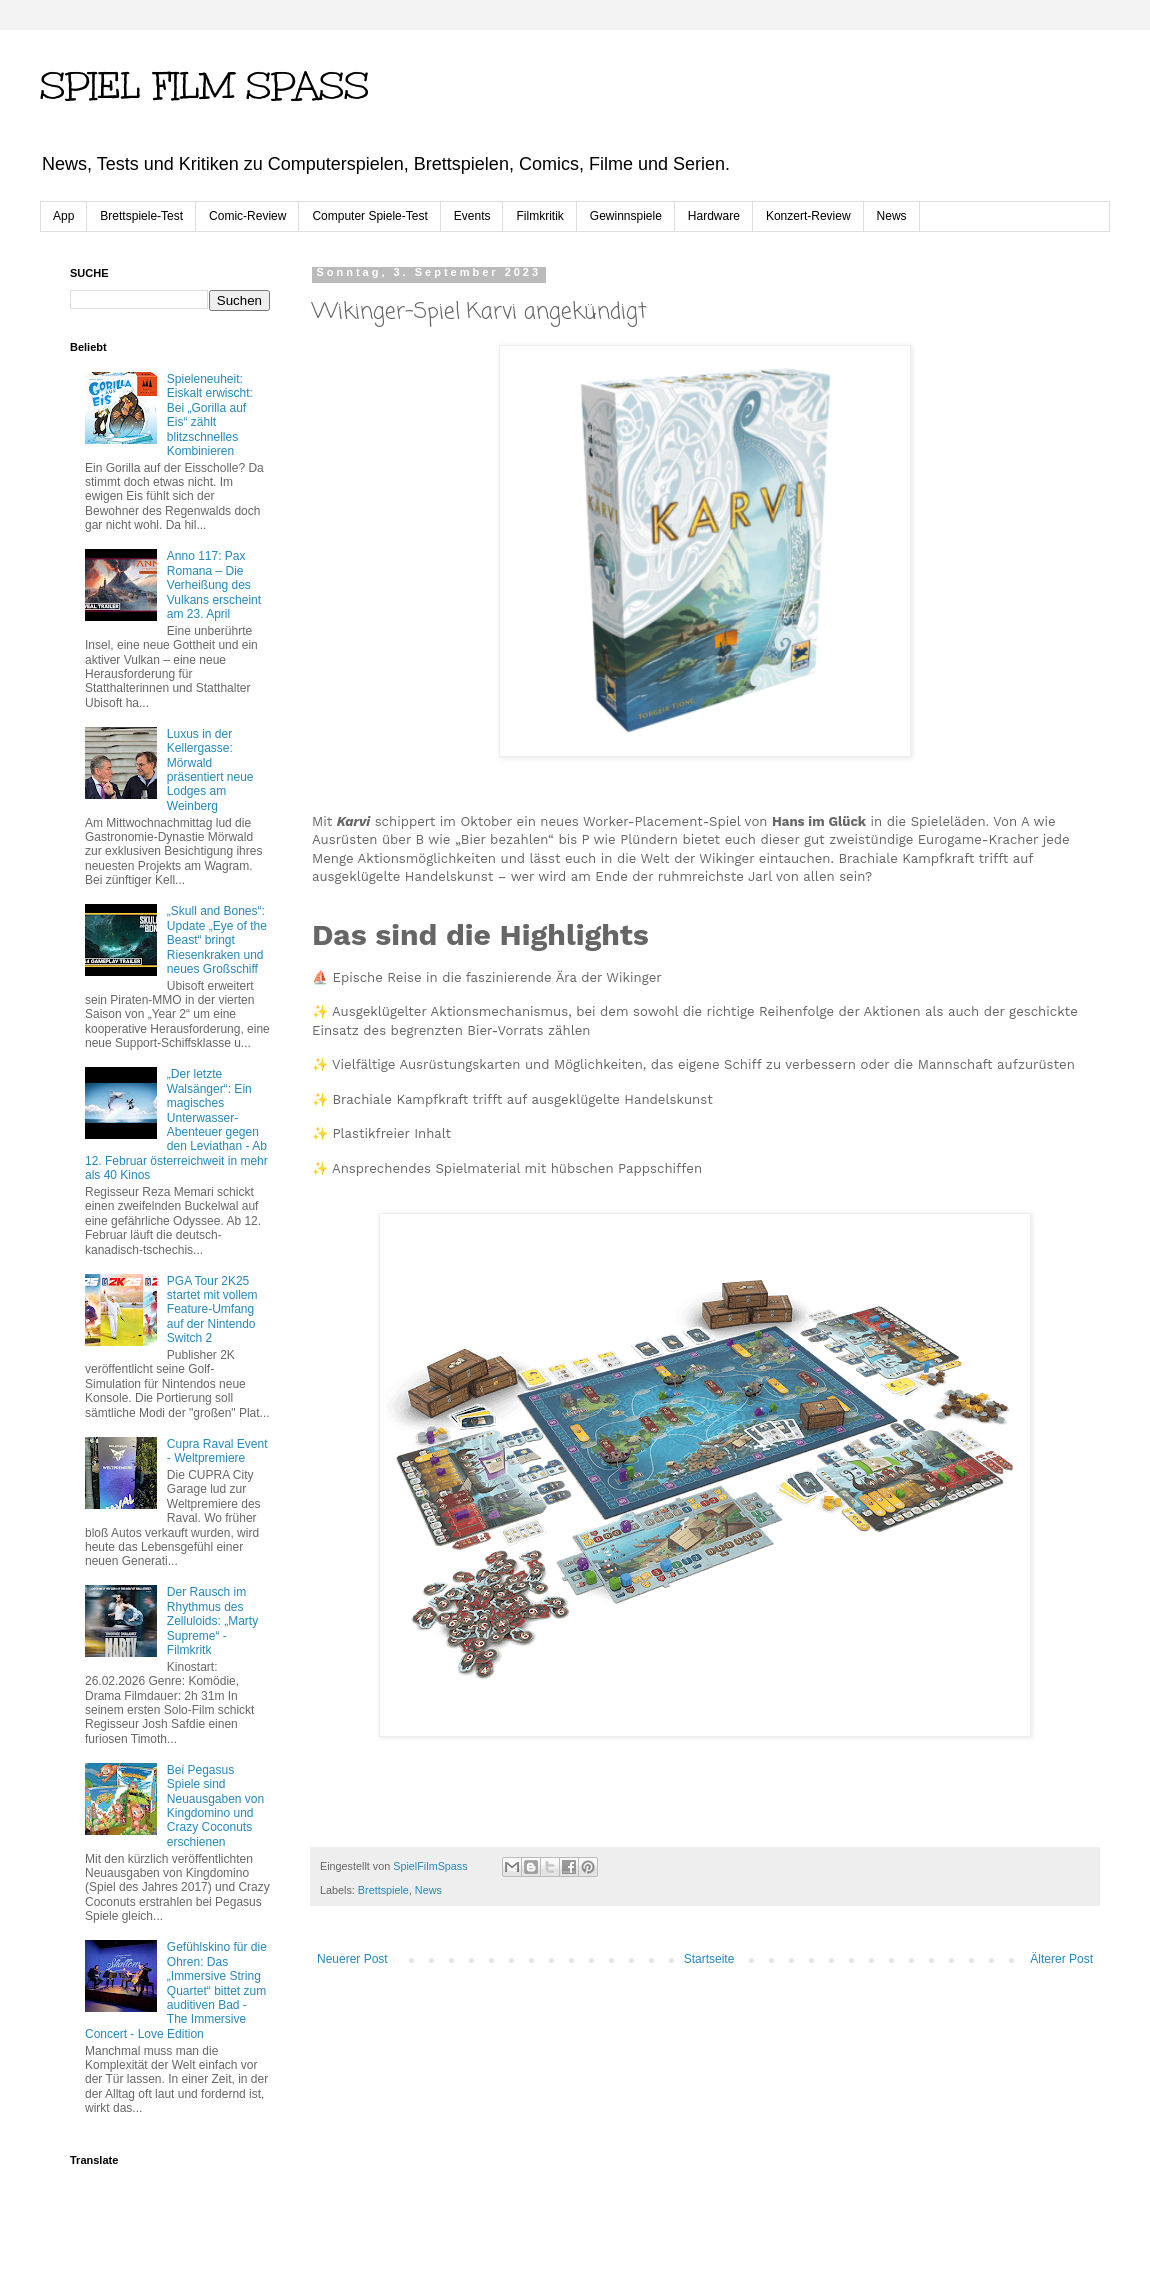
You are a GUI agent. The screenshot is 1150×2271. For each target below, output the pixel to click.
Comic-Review (247, 216)
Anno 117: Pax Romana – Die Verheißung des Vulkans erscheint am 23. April (214, 585)
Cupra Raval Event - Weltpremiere (217, 1451)
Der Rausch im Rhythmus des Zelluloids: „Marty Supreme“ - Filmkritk (212, 1621)
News (892, 216)
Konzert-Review (808, 216)
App (63, 216)
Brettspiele (383, 1890)
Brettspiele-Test (141, 216)
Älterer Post (1061, 1959)
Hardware (714, 216)
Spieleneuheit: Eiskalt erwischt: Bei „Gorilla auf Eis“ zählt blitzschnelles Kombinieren (210, 415)
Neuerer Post (352, 1959)
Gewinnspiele (626, 216)
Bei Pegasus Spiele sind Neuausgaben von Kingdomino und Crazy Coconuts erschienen (215, 1806)
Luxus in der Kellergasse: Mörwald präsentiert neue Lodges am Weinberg (210, 770)
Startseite (709, 1959)
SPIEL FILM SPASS (204, 86)
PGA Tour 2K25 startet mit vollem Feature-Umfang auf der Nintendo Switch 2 (212, 1310)
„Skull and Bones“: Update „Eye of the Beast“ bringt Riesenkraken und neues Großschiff (217, 940)
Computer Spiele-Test (369, 216)
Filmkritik (539, 216)
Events (472, 216)
